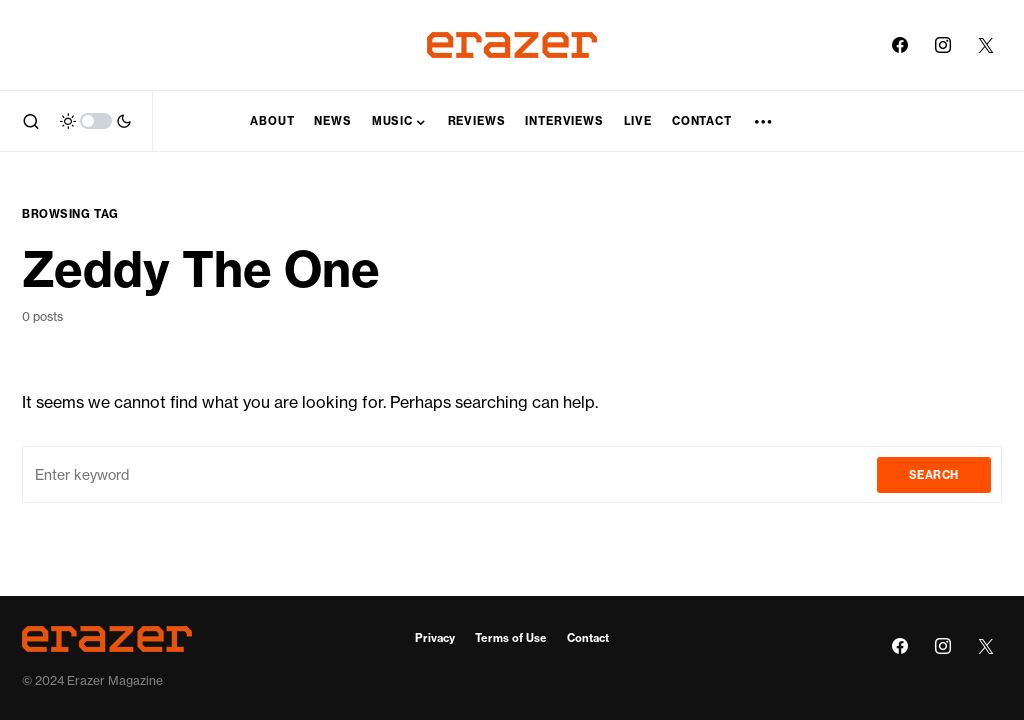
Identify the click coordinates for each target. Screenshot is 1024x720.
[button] (31, 121)
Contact (588, 638)
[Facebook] (900, 45)
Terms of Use (511, 638)
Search (934, 475)
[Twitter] (986, 45)
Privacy (435, 638)
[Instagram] (943, 45)
